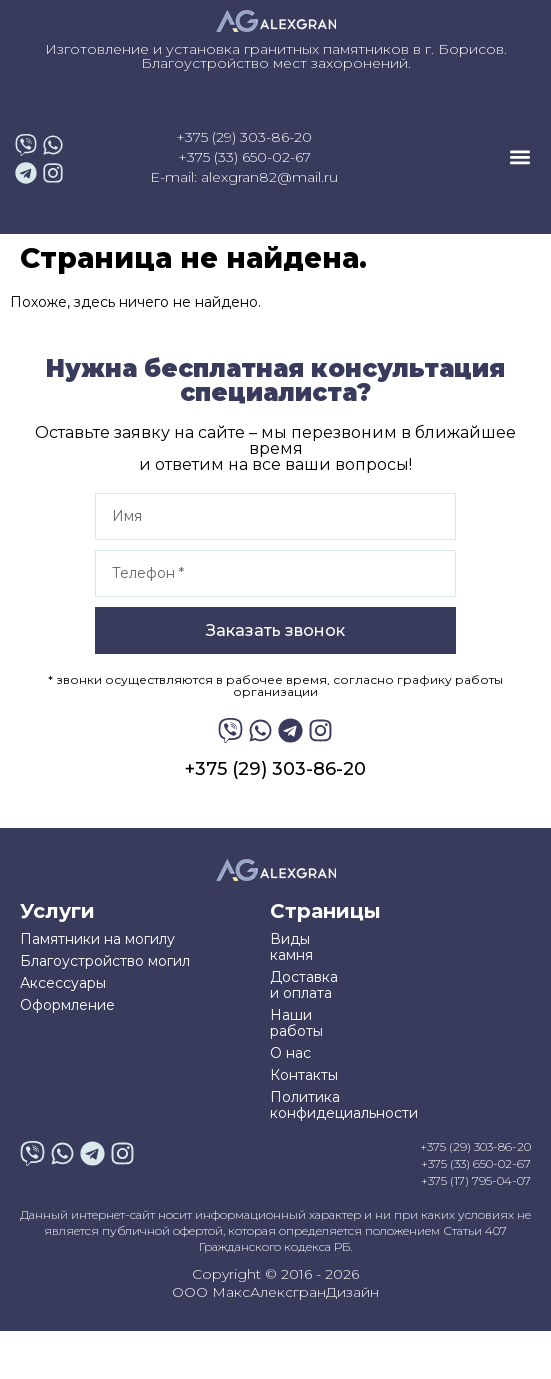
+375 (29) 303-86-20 (244, 137)
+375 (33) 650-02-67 (244, 157)
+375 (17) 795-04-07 (476, 1180)
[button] (519, 157)
